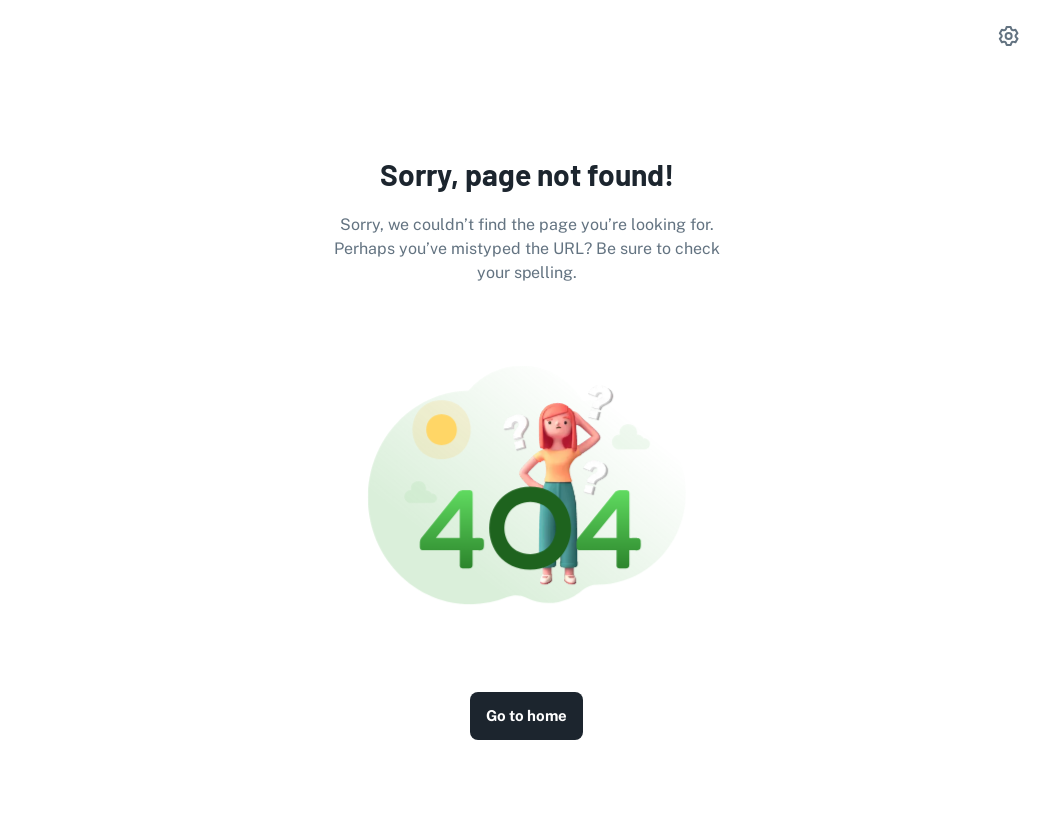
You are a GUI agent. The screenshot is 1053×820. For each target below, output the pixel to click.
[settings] (1009, 36)
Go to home (526, 715)
